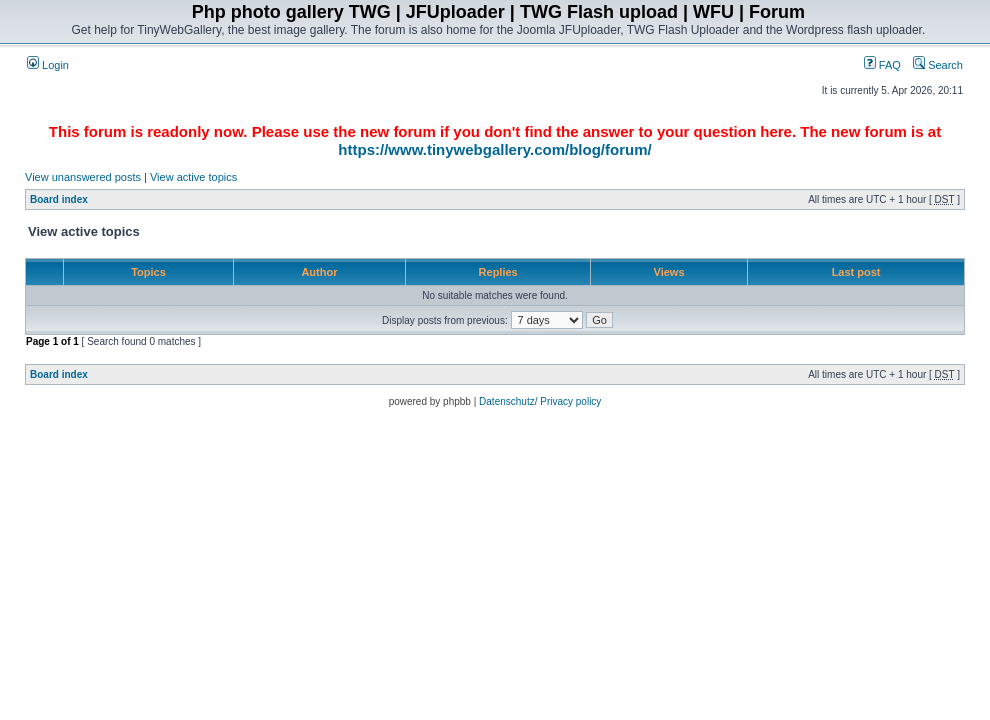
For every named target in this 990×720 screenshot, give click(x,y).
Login (48, 65)
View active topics (193, 177)
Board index (59, 199)
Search (938, 65)
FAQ (882, 65)
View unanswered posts (83, 177)
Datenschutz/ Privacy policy (540, 401)
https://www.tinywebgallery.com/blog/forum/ (494, 149)
